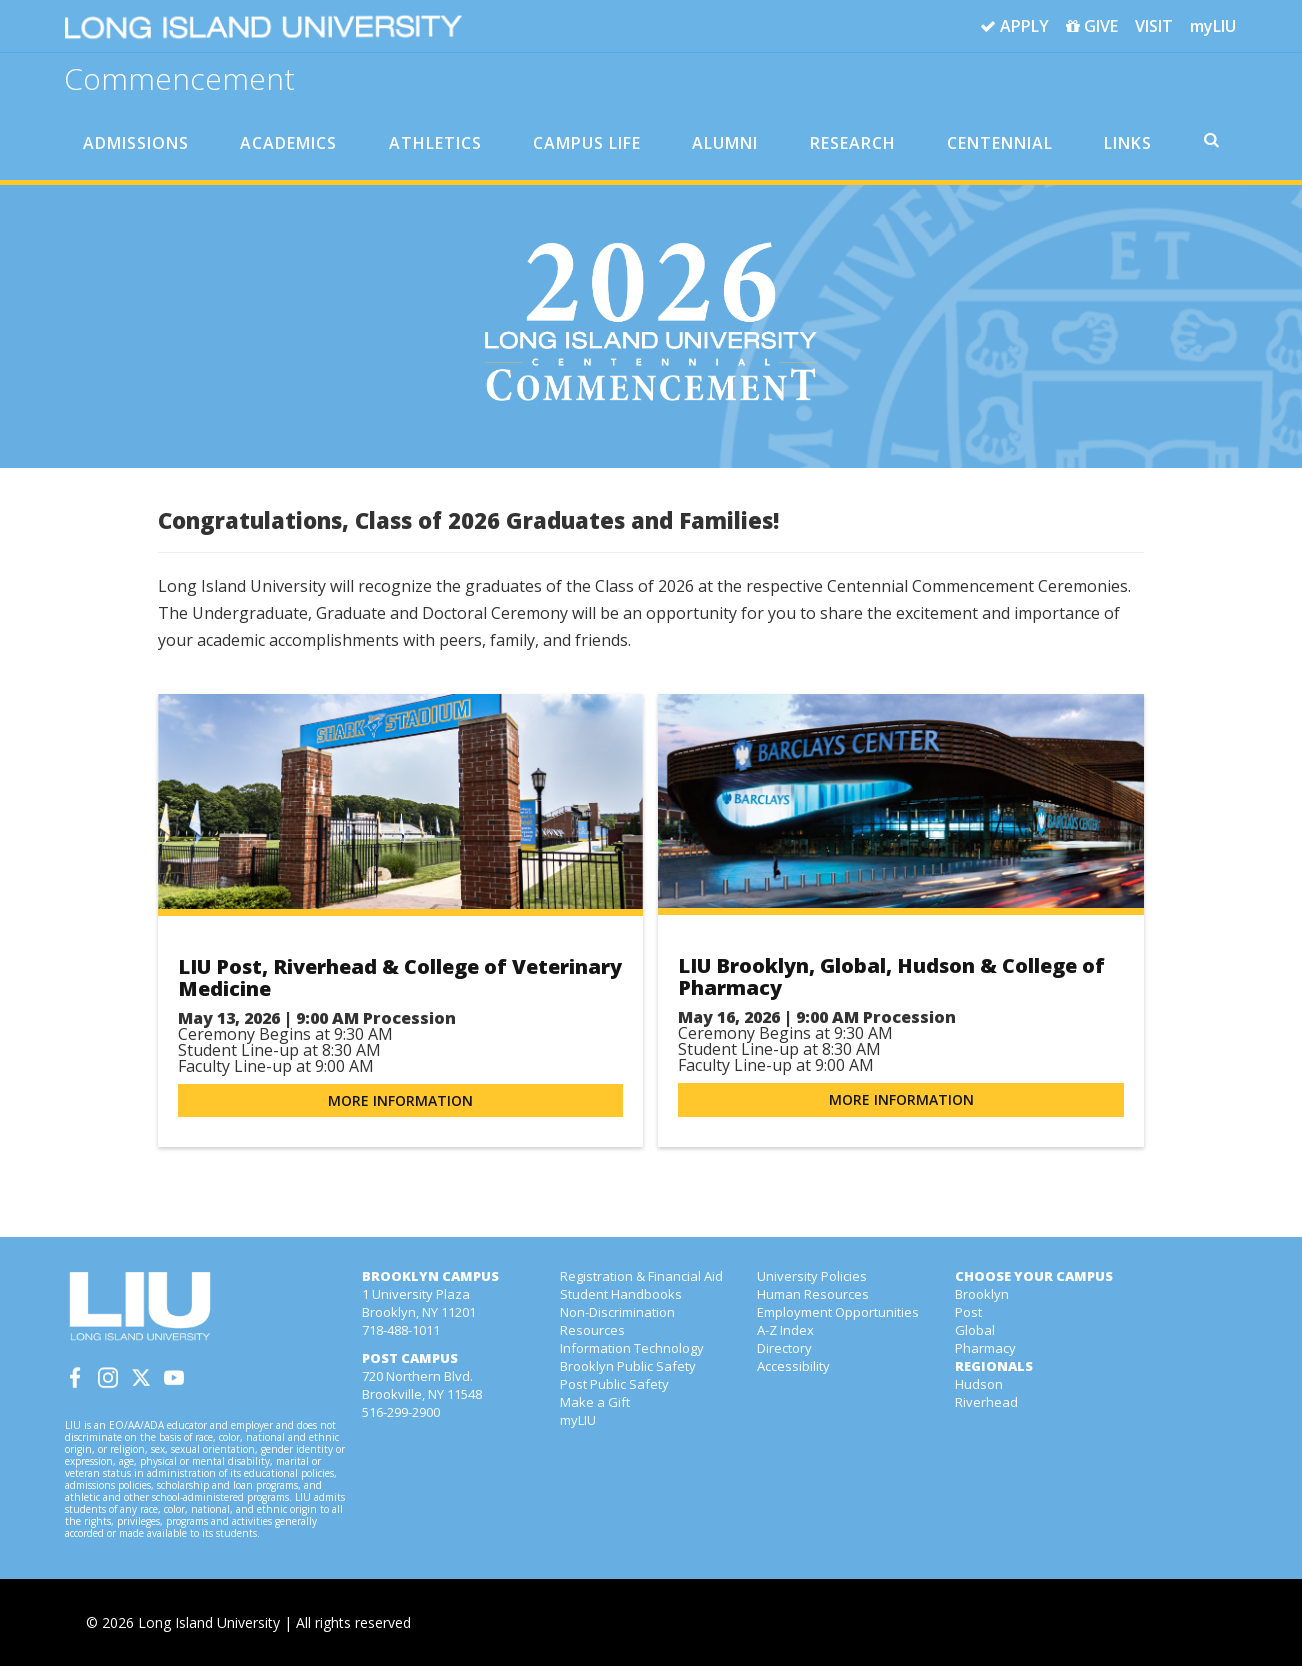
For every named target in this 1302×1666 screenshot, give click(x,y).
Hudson (979, 1384)
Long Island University (209, 1622)
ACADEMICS (288, 143)
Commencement (179, 76)
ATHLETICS (435, 143)
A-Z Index (785, 1330)
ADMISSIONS (136, 143)
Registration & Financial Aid (641, 1276)
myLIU (1213, 26)
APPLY (1014, 27)
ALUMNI (725, 143)
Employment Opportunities (838, 1312)
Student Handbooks (621, 1294)
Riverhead (986, 1402)
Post (968, 1312)
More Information (400, 1100)
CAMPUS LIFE (587, 143)
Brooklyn (982, 1294)
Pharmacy (985, 1348)
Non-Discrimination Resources (617, 1321)
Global (975, 1330)
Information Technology (632, 1348)
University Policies (812, 1276)
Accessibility (793, 1366)
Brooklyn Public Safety (628, 1366)
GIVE (1092, 27)
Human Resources (813, 1294)
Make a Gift (595, 1402)
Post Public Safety (614, 1384)
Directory (784, 1348)
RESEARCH (853, 143)
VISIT (1154, 26)
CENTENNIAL (1000, 143)
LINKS (1128, 143)
